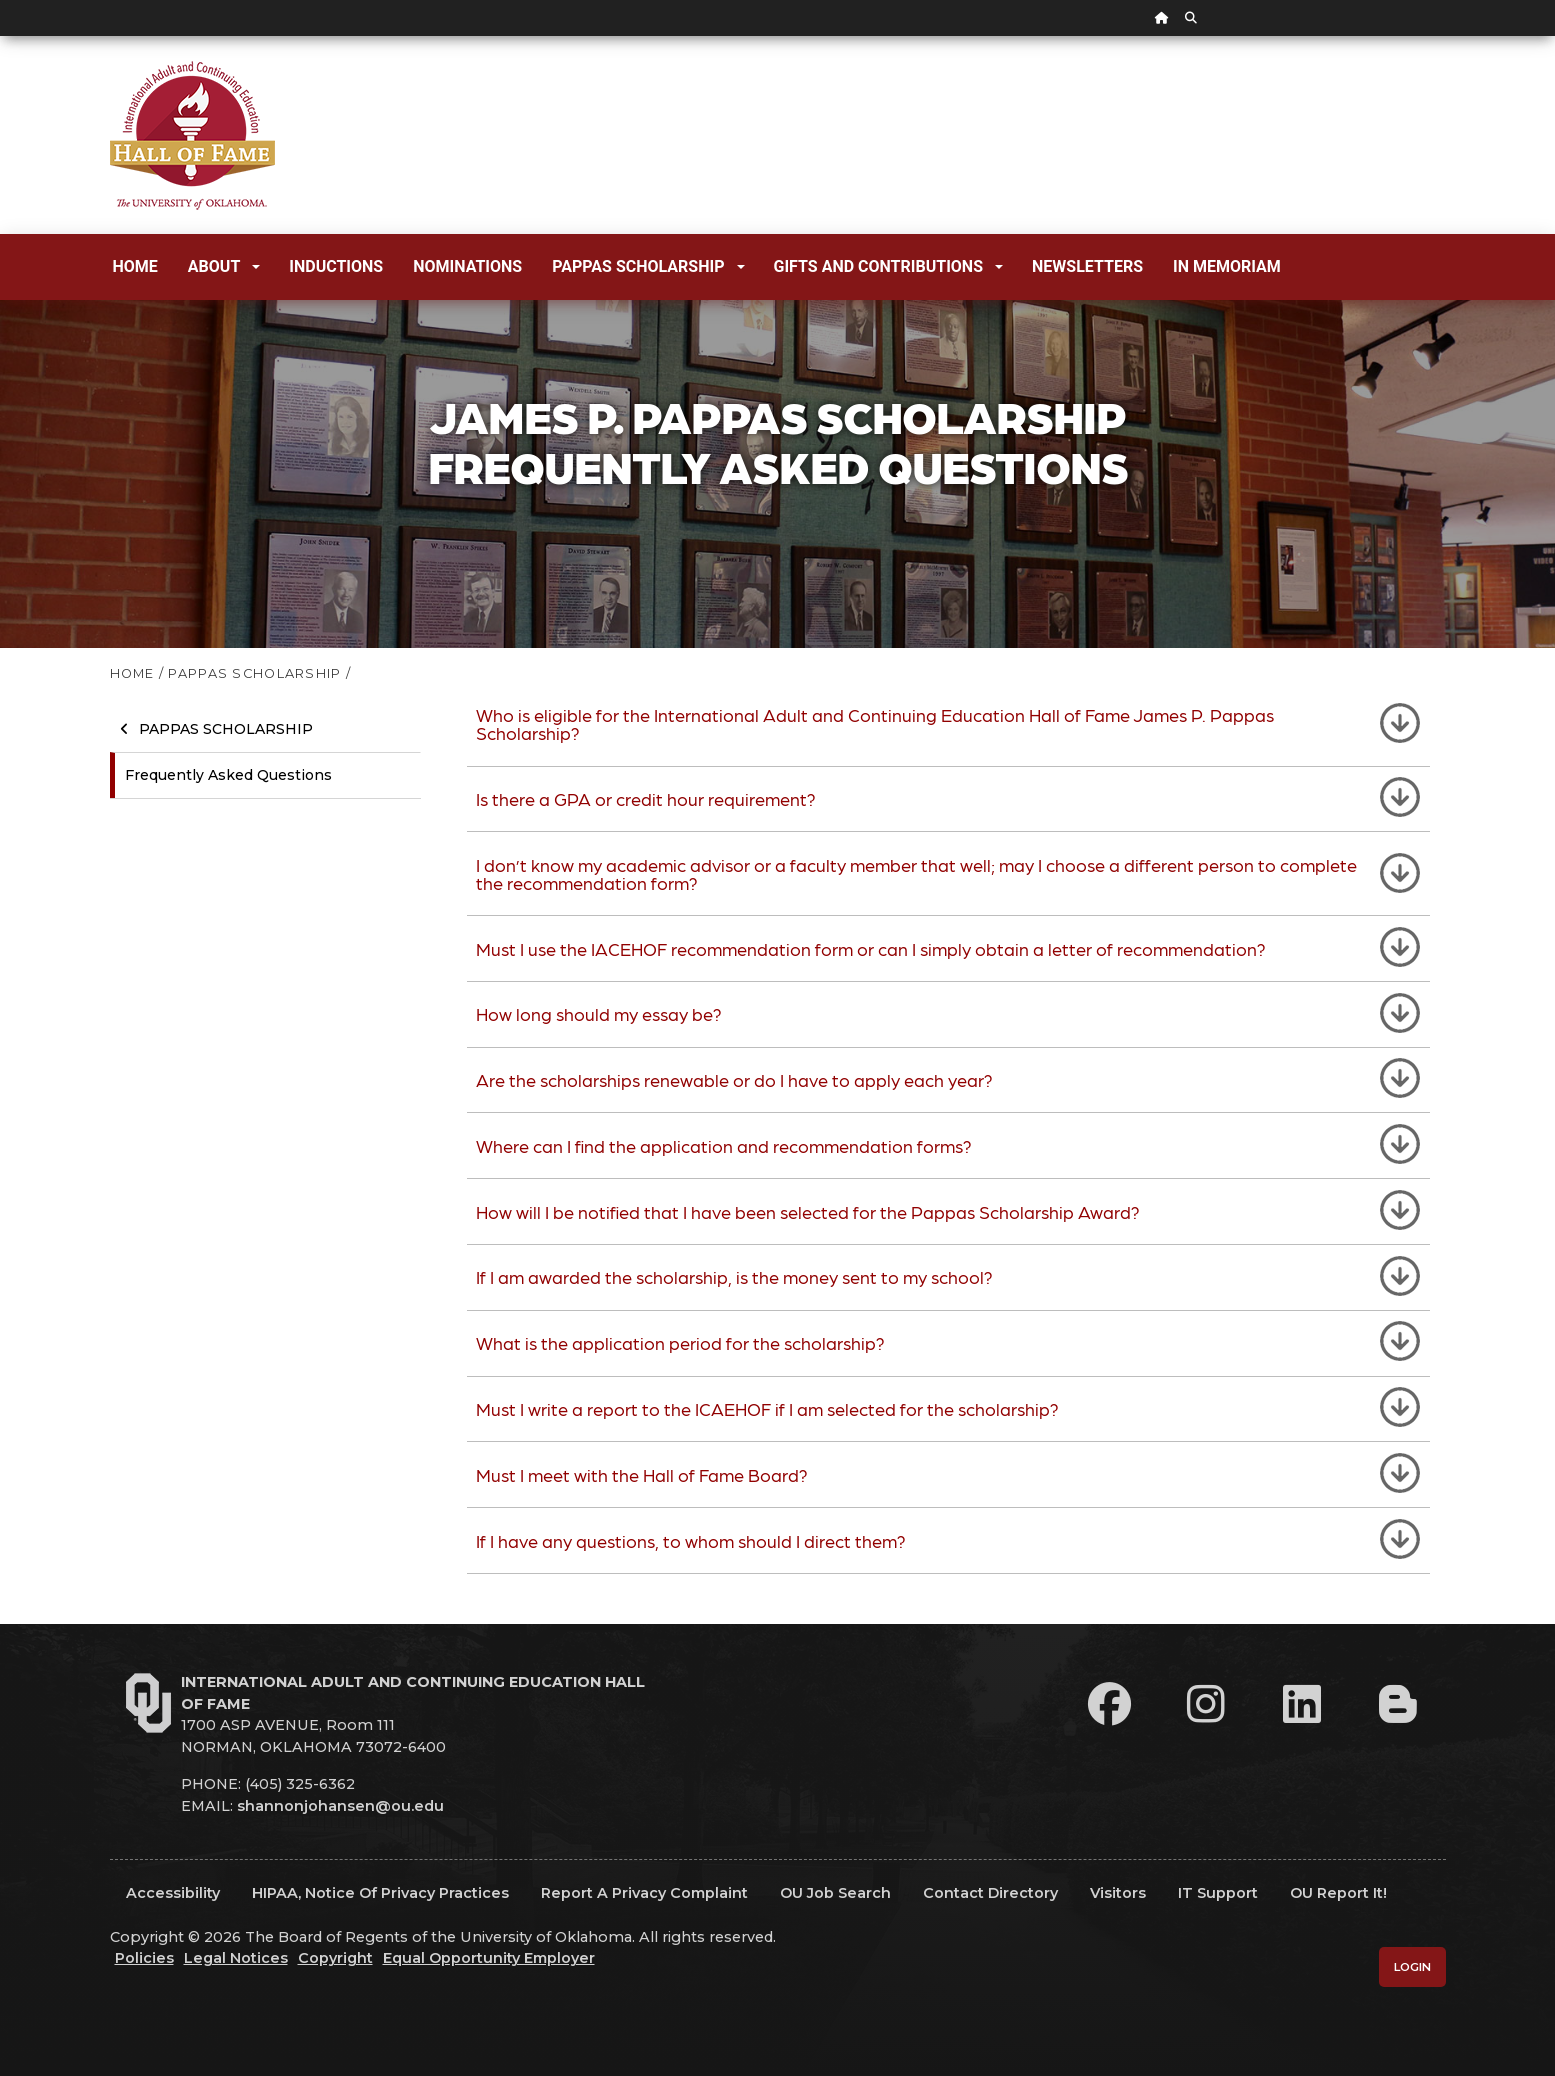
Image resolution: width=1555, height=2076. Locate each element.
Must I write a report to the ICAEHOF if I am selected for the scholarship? (767, 1408)
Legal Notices (236, 1958)
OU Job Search (835, 1893)
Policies (144, 1958)
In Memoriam (1227, 266)
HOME (132, 673)
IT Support (1218, 1893)
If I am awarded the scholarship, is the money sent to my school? (734, 1276)
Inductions (336, 266)
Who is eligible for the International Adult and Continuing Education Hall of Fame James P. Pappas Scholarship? (875, 723)
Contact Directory (990, 1893)
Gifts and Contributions (888, 266)
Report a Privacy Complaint (644, 1893)
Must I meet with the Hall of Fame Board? (642, 1474)
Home (135, 266)
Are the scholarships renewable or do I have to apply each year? (734, 1079)
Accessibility (173, 1893)
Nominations (467, 266)
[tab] (948, 725)
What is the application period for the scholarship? (680, 1342)
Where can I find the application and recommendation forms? (724, 1145)
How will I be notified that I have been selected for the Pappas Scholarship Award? (808, 1211)
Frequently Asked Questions (228, 775)
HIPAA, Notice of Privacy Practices (380, 1893)
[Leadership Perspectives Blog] (1398, 1704)
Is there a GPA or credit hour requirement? (646, 798)
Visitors (1118, 1893)
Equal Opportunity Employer (489, 1958)
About (224, 266)
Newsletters (1087, 266)
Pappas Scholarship (648, 266)
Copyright (335, 1958)
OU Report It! (1338, 1893)
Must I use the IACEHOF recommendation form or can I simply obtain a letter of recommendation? (871, 948)
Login (1412, 1967)
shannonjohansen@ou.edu (340, 1806)
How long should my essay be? (599, 1013)
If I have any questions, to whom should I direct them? (691, 1540)
